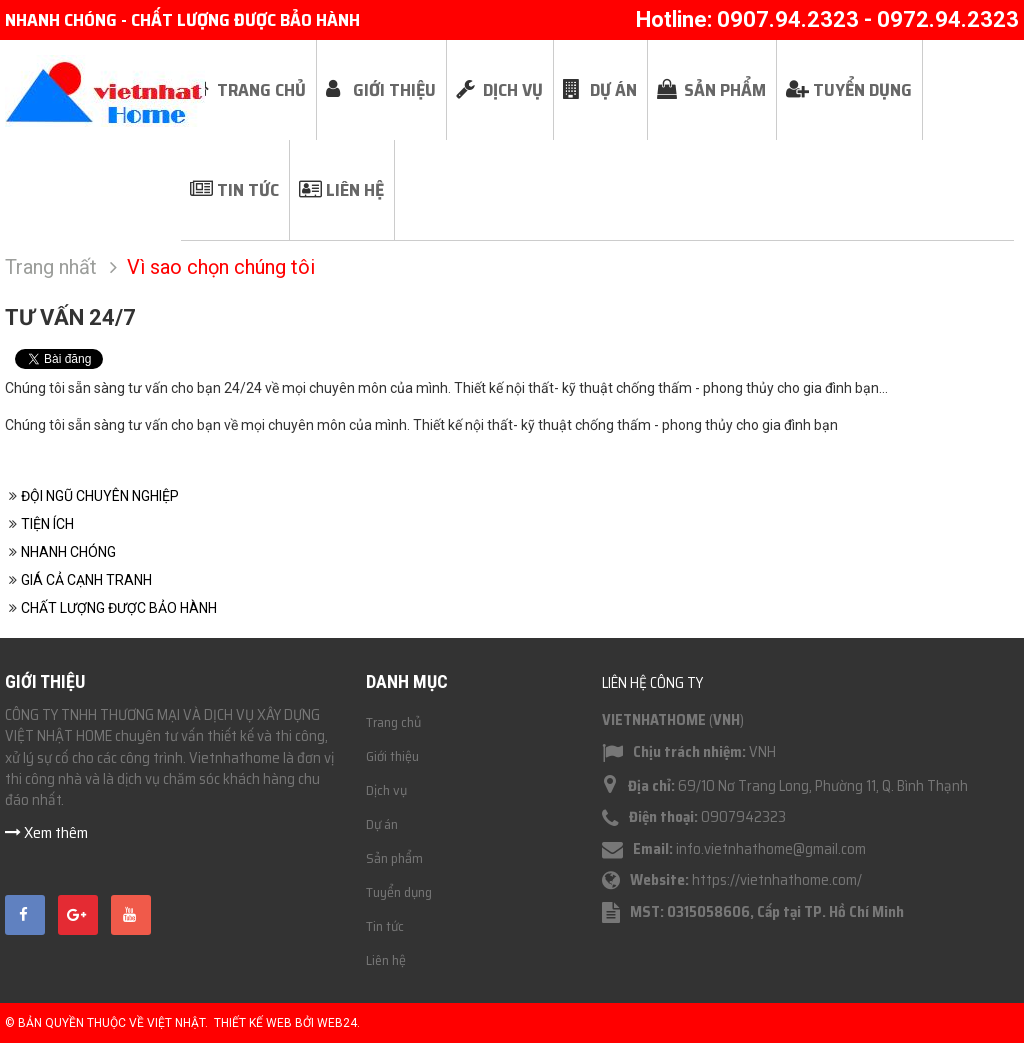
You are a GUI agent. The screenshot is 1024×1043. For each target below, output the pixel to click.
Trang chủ (393, 722)
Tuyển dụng (399, 892)
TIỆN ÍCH (47, 524)
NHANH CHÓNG (68, 552)
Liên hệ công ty (652, 683)
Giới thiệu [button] (394, 90)
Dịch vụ (386, 790)
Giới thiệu (392, 756)
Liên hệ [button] (355, 190)
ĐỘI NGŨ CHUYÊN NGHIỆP (100, 496)
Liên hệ (386, 960)
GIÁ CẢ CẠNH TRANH (86, 580)
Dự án (382, 824)
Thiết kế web (253, 1023)
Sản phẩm (394, 858)
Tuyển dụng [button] (862, 90)
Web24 (337, 1023)
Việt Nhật (176, 1023)
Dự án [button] (613, 90)
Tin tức (385, 926)
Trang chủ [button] (261, 90)
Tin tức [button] (248, 190)
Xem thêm (46, 832)
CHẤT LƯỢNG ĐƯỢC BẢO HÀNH (119, 608)
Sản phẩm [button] (725, 90)
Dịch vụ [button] (513, 90)
